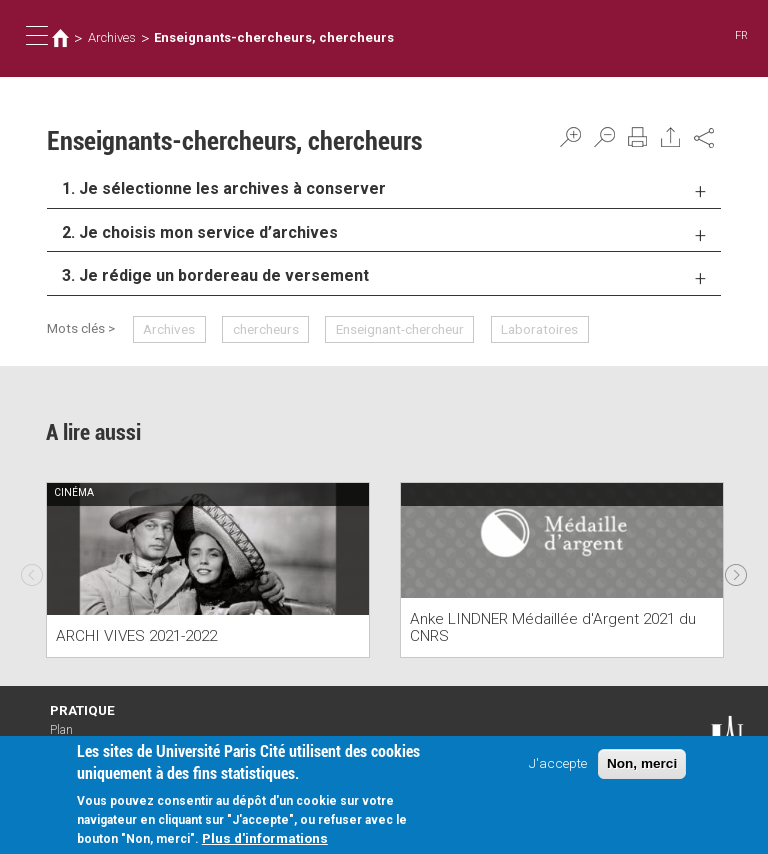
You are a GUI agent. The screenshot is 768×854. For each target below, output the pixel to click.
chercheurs (266, 329)
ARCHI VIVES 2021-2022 (136, 636)
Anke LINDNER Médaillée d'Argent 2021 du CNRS (553, 627)
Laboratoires (539, 329)
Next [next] (736, 570)
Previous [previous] (32, 570)
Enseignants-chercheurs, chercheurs (274, 37)
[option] (208, 570)
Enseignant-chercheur (400, 329)
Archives (112, 37)
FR (741, 35)
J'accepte (558, 766)
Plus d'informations (265, 841)
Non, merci (642, 766)
